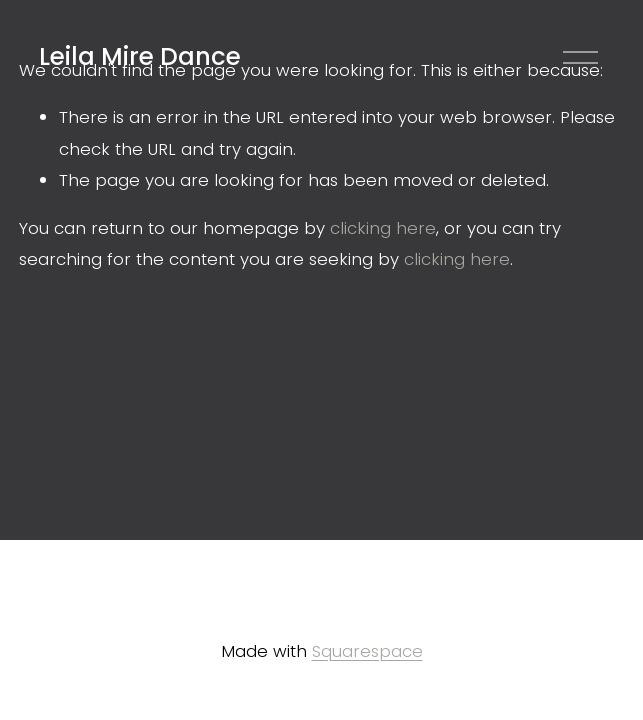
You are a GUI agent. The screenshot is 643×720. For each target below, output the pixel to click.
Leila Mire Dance (140, 56)
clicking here (383, 228)
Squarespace (367, 651)
